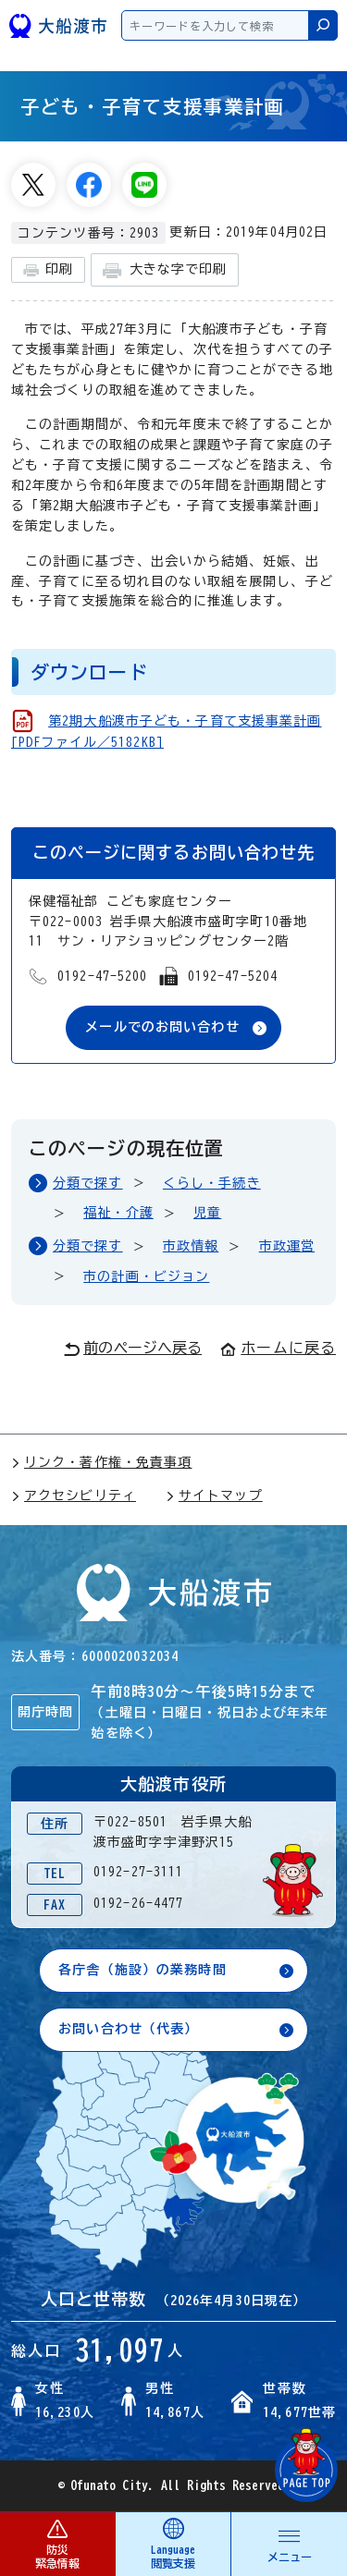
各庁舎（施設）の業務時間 (142, 1969)
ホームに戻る (278, 1347)
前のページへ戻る (133, 1348)
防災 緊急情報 (57, 2543)
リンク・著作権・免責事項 (101, 1462)
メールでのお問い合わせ (162, 1026)
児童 (207, 1212)
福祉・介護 (118, 1212)
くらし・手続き (212, 1183)
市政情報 (190, 1245)
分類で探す (88, 1183)
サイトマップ (214, 1495)
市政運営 (287, 1245)
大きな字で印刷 (165, 270)
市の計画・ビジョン (146, 1276)
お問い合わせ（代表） (128, 2028)
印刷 (48, 270)
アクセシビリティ (73, 1495)
